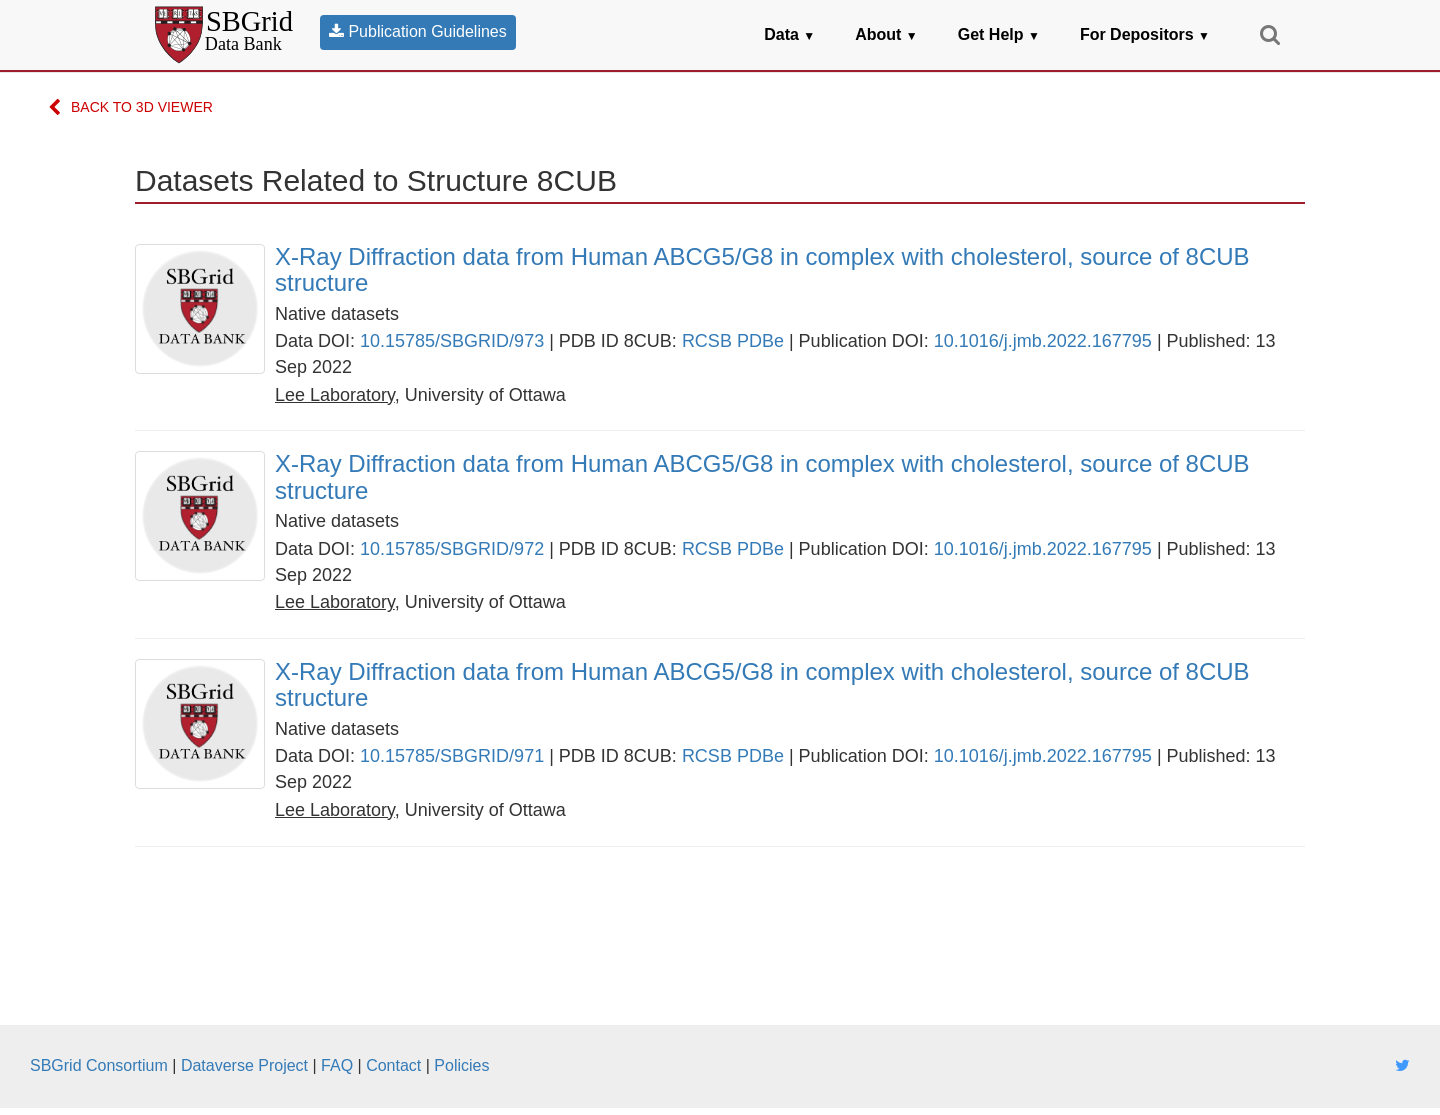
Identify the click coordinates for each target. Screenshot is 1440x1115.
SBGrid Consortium (99, 1065)
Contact (393, 1065)
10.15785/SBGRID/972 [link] (452, 549)
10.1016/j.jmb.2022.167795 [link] (1043, 341)
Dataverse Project (244, 1065)
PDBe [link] (760, 341)
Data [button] (789, 34)
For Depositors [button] (1145, 34)
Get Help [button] (999, 34)
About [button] (886, 34)
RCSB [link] (707, 341)
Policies (461, 1065)
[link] (790, 270)
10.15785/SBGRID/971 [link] (452, 756)
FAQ (337, 1065)
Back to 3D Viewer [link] (130, 108)
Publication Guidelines (418, 31)
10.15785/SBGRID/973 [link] (452, 341)
